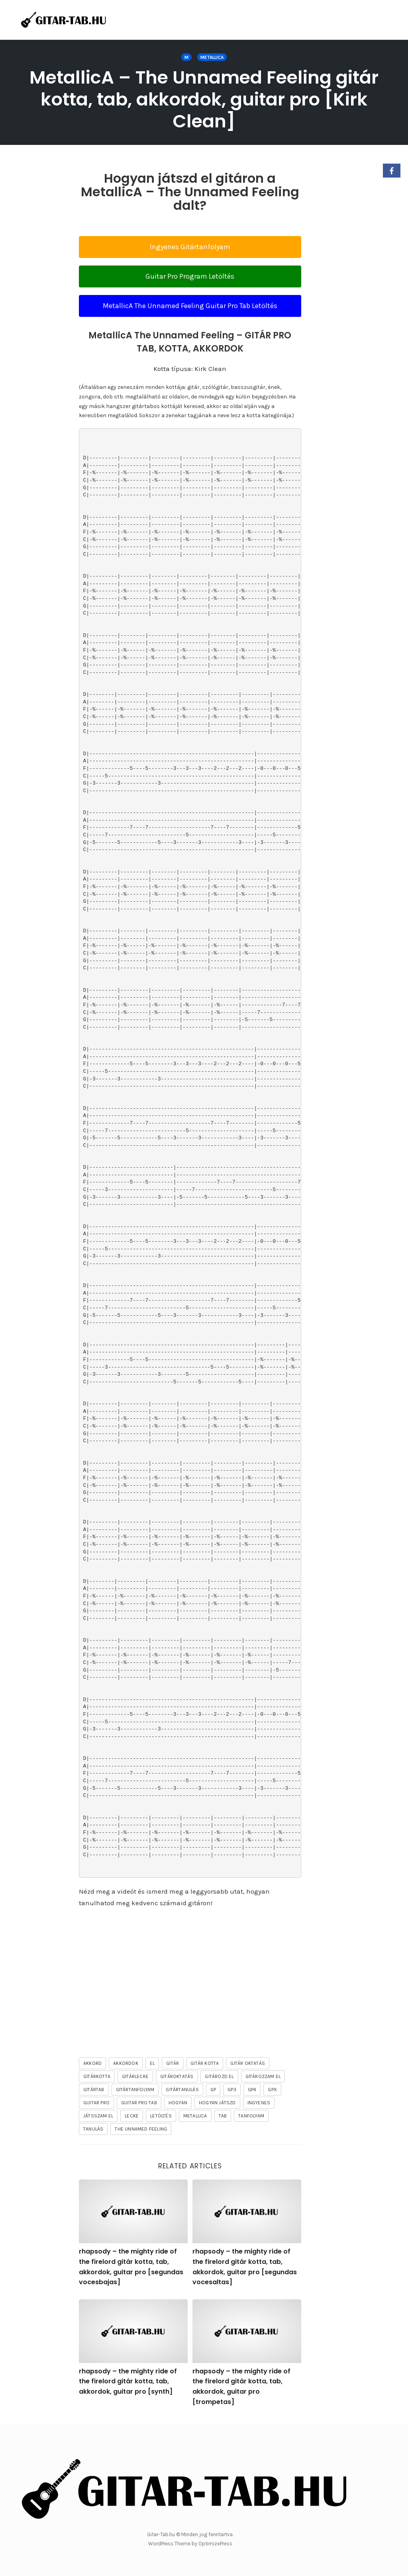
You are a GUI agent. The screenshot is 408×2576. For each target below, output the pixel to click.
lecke (132, 2116)
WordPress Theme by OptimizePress (190, 2544)
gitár (172, 2063)
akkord (92, 2063)
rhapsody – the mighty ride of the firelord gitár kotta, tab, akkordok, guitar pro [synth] (128, 2381)
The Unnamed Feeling (141, 2129)
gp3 (232, 2089)
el (152, 2063)
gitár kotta (204, 2063)
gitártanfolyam (135, 2089)
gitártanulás (182, 2089)
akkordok (125, 2063)
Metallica (212, 57)
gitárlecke (135, 2076)
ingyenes (259, 2102)
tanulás (93, 2129)
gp (213, 2089)
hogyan (178, 2102)
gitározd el (219, 2076)
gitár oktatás (247, 2063)
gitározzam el (263, 2076)
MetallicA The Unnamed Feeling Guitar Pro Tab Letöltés (190, 305)
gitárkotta (96, 2076)
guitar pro (96, 2102)
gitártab (93, 2089)
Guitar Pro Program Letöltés (189, 276)
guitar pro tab (139, 2102)
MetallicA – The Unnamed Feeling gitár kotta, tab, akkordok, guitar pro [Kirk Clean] (204, 99)
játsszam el (98, 2116)
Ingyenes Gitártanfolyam (190, 246)
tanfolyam (251, 2116)
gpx (272, 2089)
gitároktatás (176, 2076)
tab (223, 2116)
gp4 (252, 2089)
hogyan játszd (217, 2102)
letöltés (161, 2116)
